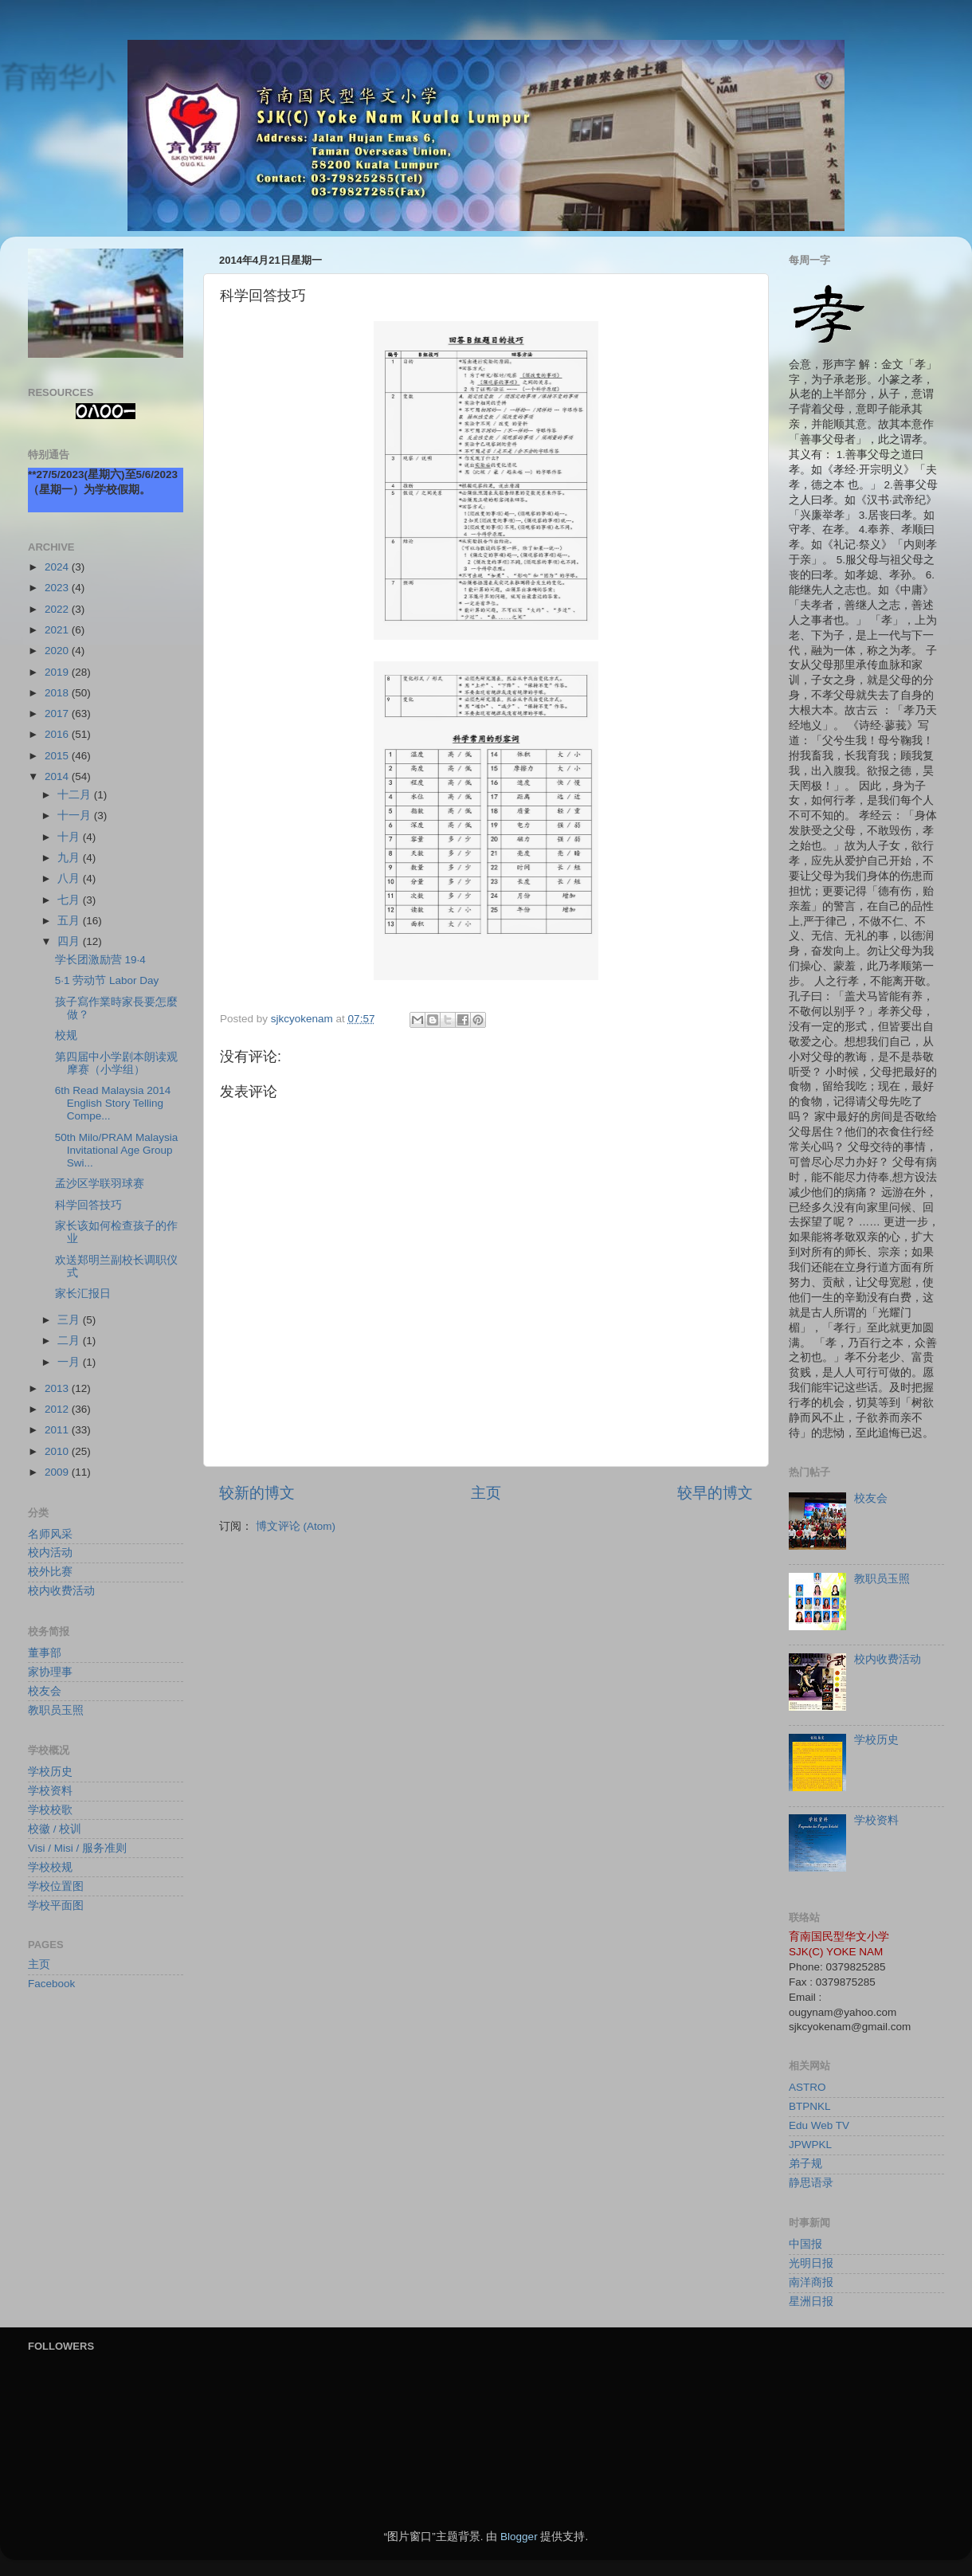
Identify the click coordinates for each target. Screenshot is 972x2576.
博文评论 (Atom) (295, 1526)
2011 (58, 1430)
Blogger (519, 2537)
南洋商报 (811, 2282)
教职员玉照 (56, 1710)
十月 (70, 837)
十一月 (75, 815)
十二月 (75, 795)
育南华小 (57, 76)
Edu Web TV (819, 2125)
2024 (58, 567)
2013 (58, 1388)
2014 (58, 776)
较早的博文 (715, 1492)
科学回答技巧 (88, 1205)
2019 (58, 672)
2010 (58, 1451)
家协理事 (50, 1672)
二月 (70, 1341)
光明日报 (811, 2263)
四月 (70, 941)
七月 (70, 900)
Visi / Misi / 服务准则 (77, 1848)
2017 (58, 713)
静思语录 (811, 2183)
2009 (58, 1472)
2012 (58, 1409)
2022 (58, 609)
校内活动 (50, 1553)
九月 (70, 858)
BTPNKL (810, 2106)
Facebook (51, 1984)
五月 (70, 921)
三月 (70, 1320)
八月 (70, 878)
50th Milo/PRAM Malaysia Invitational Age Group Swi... (116, 1150)
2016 (58, 734)
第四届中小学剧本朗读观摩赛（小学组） (116, 1063)
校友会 (44, 1691)
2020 (58, 651)
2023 (58, 588)
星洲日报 (811, 2301)
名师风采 (50, 1534)
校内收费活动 (61, 1591)
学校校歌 (50, 1810)
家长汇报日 (83, 1294)
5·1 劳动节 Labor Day (107, 980)
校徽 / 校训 (54, 1829)
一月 (70, 1362)
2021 (58, 630)
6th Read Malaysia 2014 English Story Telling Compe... (113, 1103)
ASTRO (807, 2087)
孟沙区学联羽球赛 (99, 1184)
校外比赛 (50, 1572)
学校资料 (50, 1791)
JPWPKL (810, 2145)
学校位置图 (56, 1886)
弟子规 (805, 2164)
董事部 (44, 1653)
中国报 (805, 2244)
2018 (58, 693)
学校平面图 (56, 1905)
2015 (58, 756)
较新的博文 (257, 1492)
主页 (486, 1492)
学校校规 (50, 1867)
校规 (66, 1035)
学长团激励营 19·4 (100, 960)
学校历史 (50, 1772)
